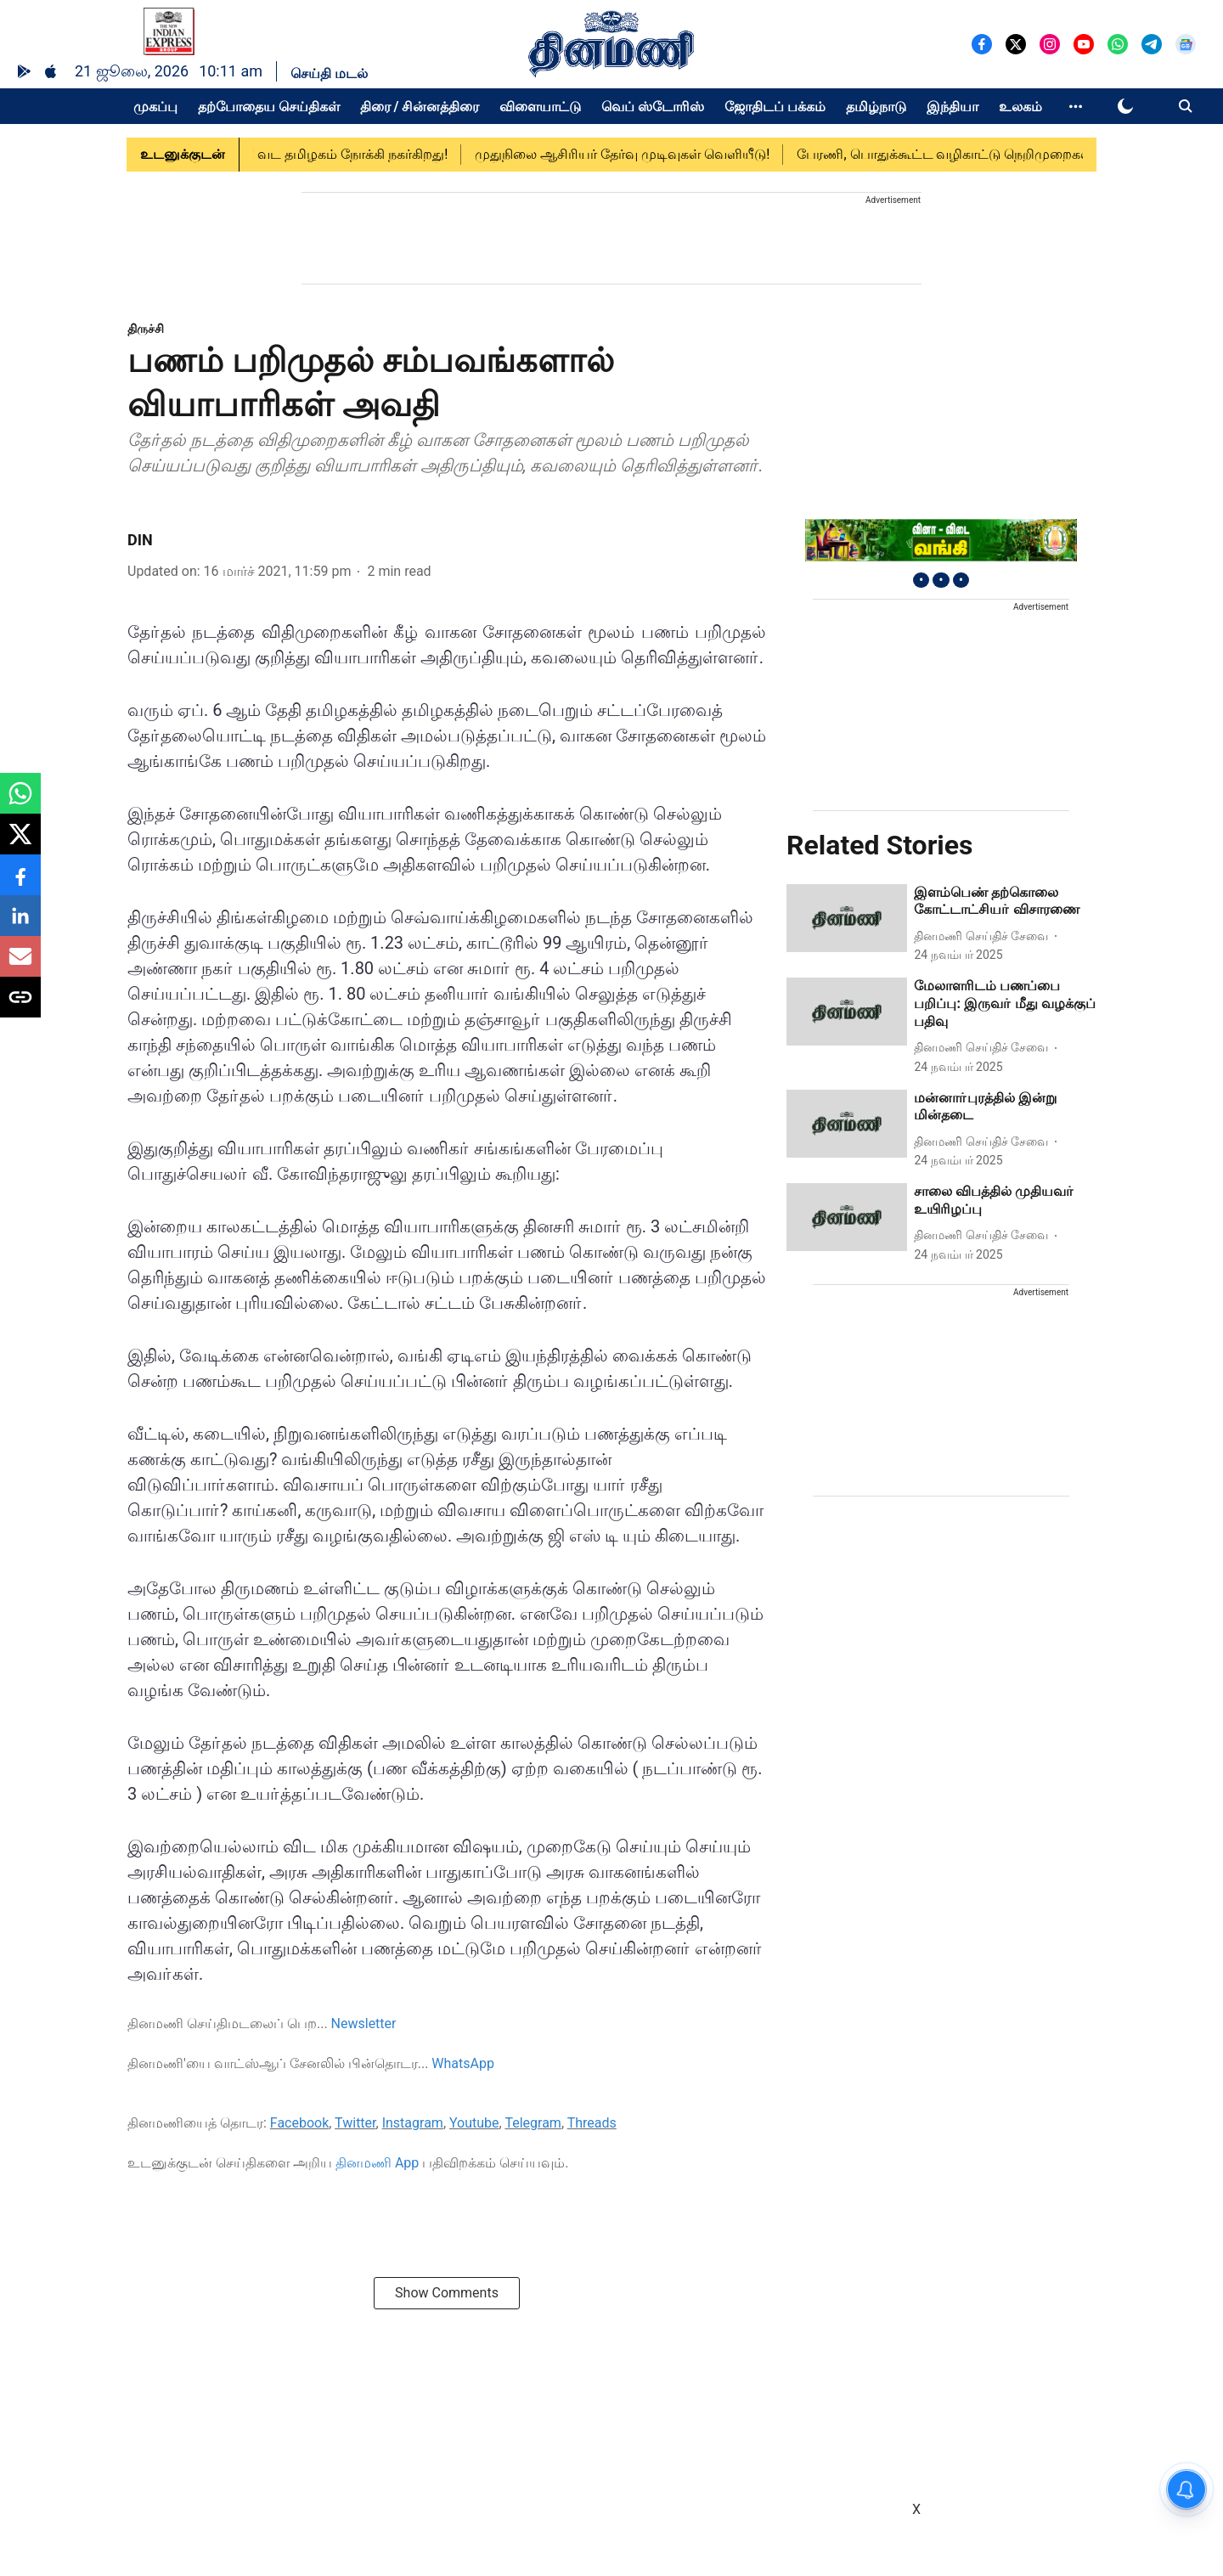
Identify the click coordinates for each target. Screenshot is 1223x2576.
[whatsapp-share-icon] (20, 802)
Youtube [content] (474, 2123)
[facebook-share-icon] (20, 884)
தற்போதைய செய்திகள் (269, 107)
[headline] (1005, 902)
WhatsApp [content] (462, 2063)
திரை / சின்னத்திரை (420, 107)
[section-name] (145, 328)
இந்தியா (952, 107)
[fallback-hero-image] (846, 918)
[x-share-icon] (20, 843)
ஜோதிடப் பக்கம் (775, 107)
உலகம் (1020, 107)
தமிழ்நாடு (876, 107)
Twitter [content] (355, 2123)
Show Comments (447, 2293)
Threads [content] (592, 2123)
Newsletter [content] (364, 2023)
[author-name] (984, 936)
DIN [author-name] (140, 540)
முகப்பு (155, 107)
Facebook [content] (299, 2123)
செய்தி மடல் (329, 73)
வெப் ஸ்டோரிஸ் (652, 107)
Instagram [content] (412, 2123)
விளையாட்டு (540, 107)
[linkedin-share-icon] (20, 924)
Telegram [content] (532, 2123)
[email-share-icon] (20, 965)
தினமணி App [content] (377, 2163)
